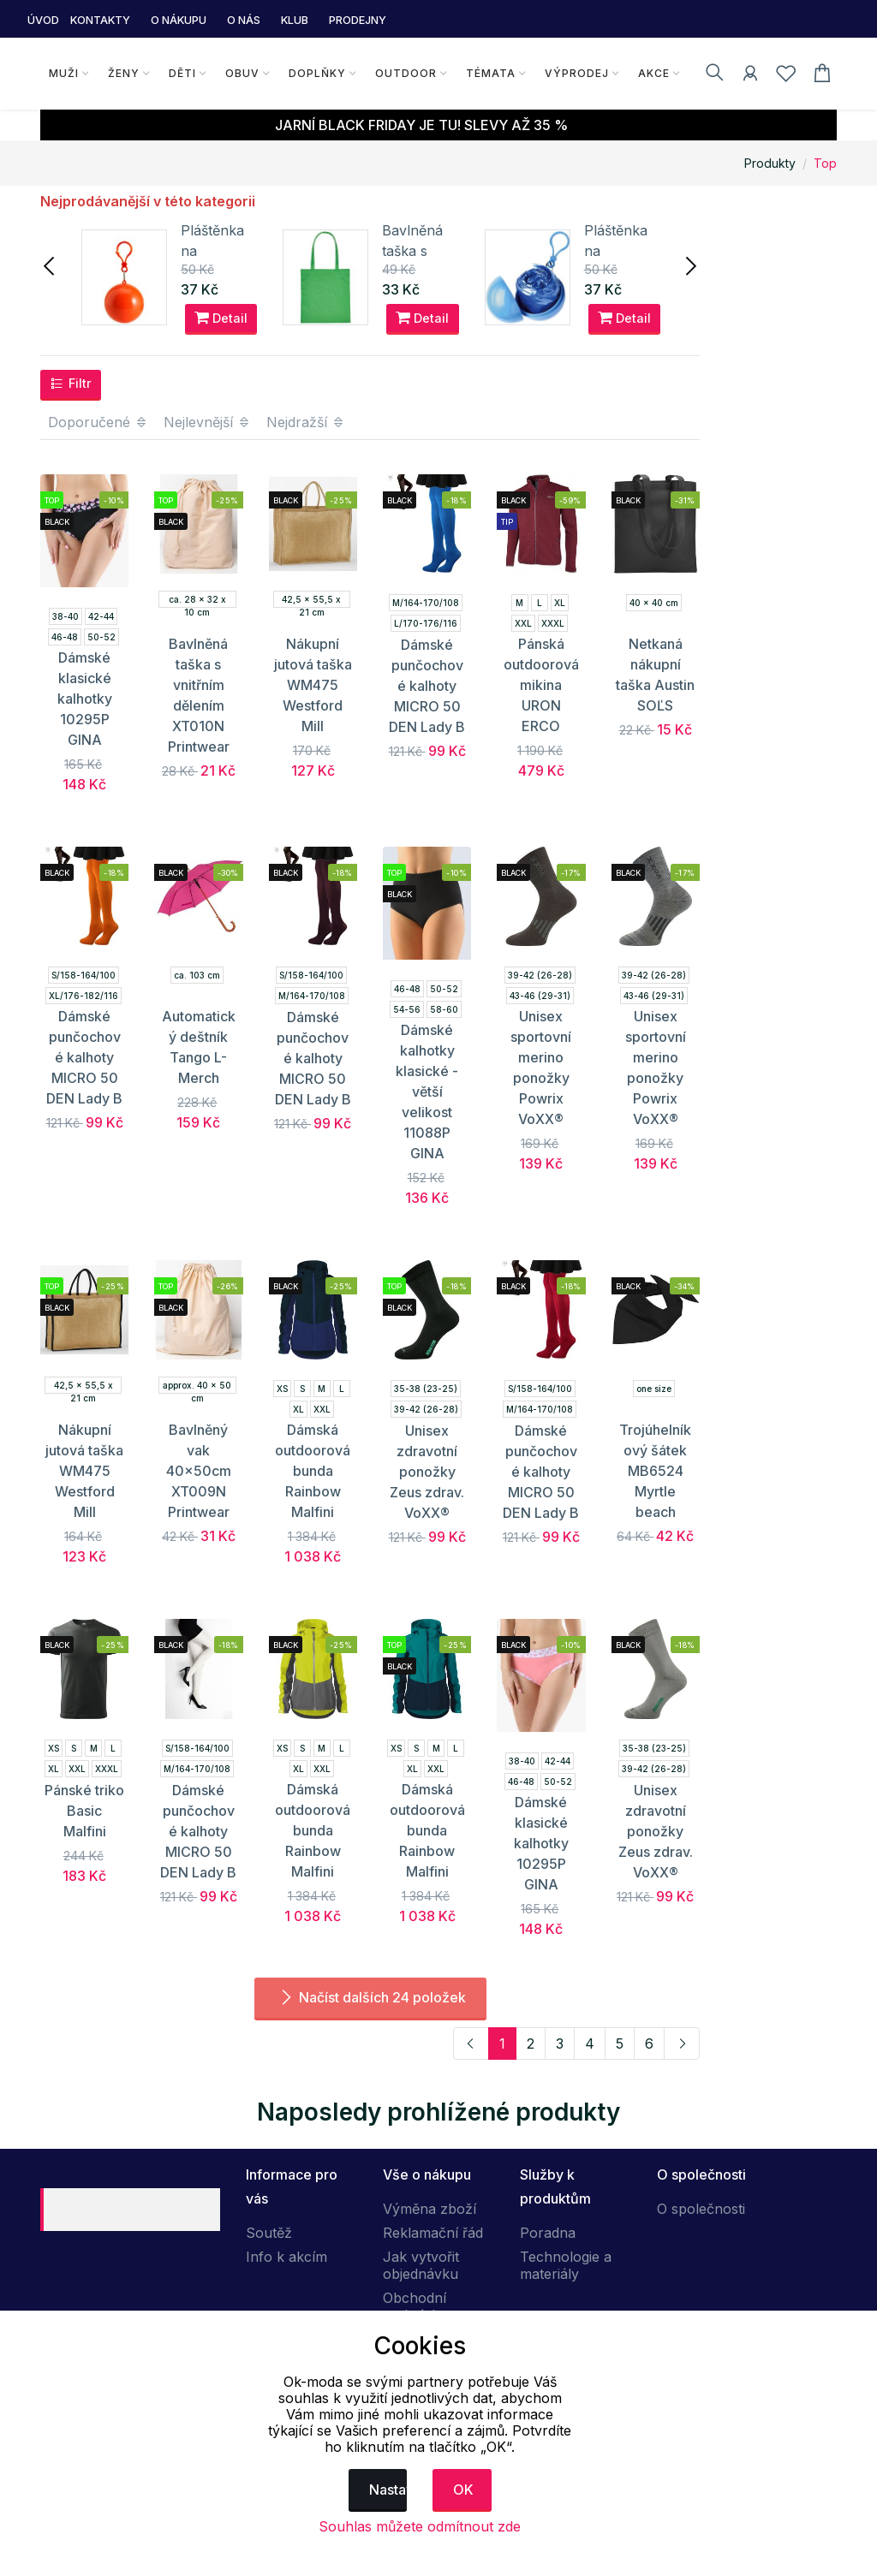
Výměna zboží (429, 2208)
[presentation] (50, 264)
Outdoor (406, 73)
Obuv (242, 73)
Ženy (124, 73)
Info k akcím (286, 2256)
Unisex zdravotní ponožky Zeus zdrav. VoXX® (427, 1471)
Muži (64, 73)
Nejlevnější (207, 422)
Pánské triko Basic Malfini (84, 1811)
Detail (221, 317)
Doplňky (317, 73)
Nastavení (388, 2489)
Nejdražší (305, 422)
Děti (182, 73)
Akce (654, 73)
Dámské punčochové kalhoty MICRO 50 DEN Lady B (427, 685)
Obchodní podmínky (415, 2306)
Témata (491, 73)
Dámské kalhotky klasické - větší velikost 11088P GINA (427, 1091)
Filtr (71, 383)
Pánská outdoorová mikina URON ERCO (541, 685)
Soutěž (269, 2232)
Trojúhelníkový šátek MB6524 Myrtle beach (655, 1470)
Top (825, 163)
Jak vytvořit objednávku (421, 2265)
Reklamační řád (433, 2232)
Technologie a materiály (566, 2265)
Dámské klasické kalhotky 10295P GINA (84, 698)
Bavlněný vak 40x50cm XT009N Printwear (198, 1470)
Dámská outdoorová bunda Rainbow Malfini (312, 1470)
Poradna (548, 2232)
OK (463, 2489)
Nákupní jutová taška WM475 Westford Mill (313, 685)
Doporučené (98, 422)
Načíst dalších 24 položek (370, 1997)
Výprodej (577, 73)
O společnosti (701, 2208)
